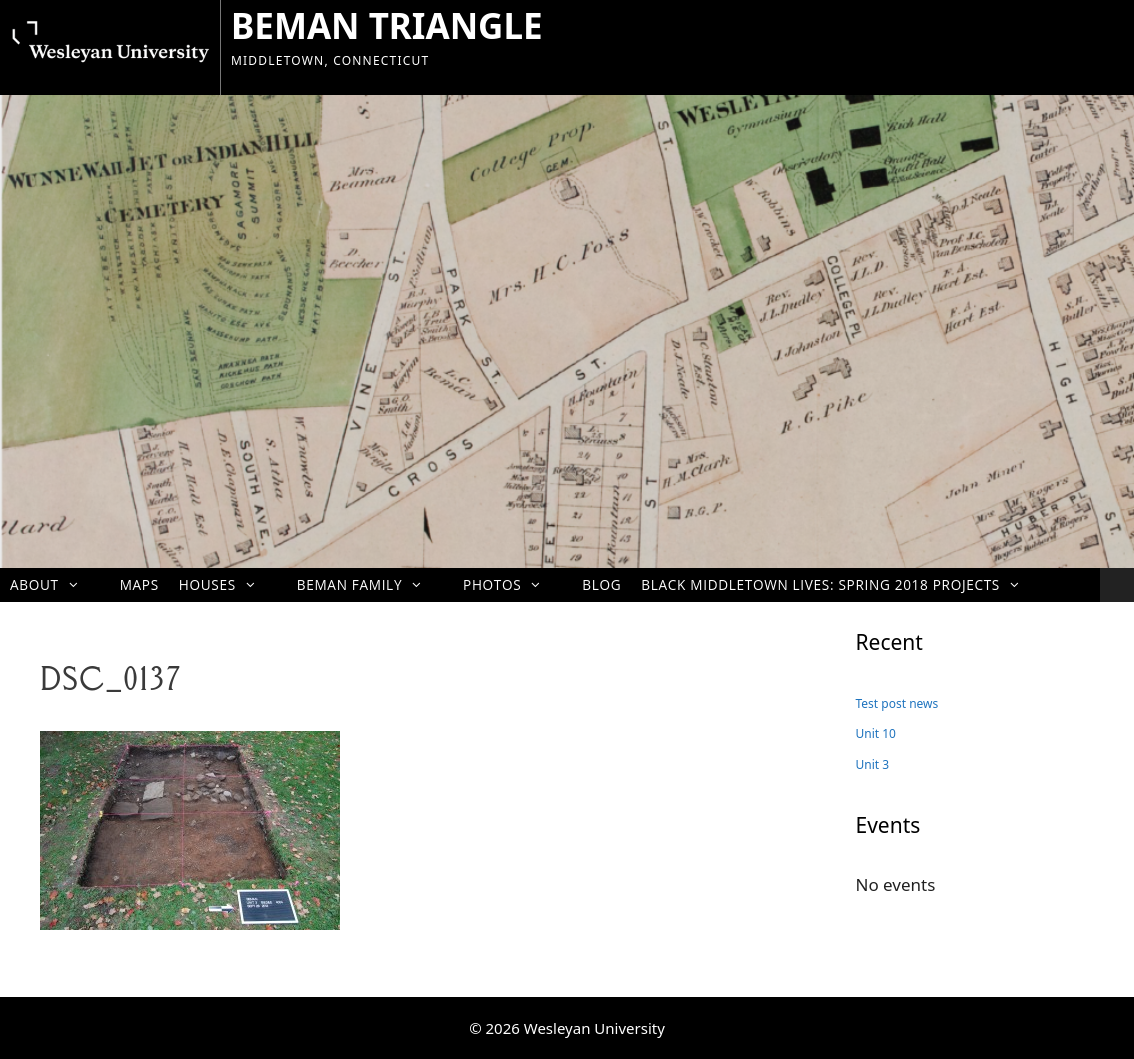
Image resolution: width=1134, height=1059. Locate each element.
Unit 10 (876, 733)
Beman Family (370, 584)
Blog (601, 584)
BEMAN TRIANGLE (387, 25)
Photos (512, 584)
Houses (228, 584)
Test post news (897, 703)
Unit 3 (873, 764)
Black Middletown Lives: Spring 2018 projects (841, 584)
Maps (139, 584)
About (55, 584)
